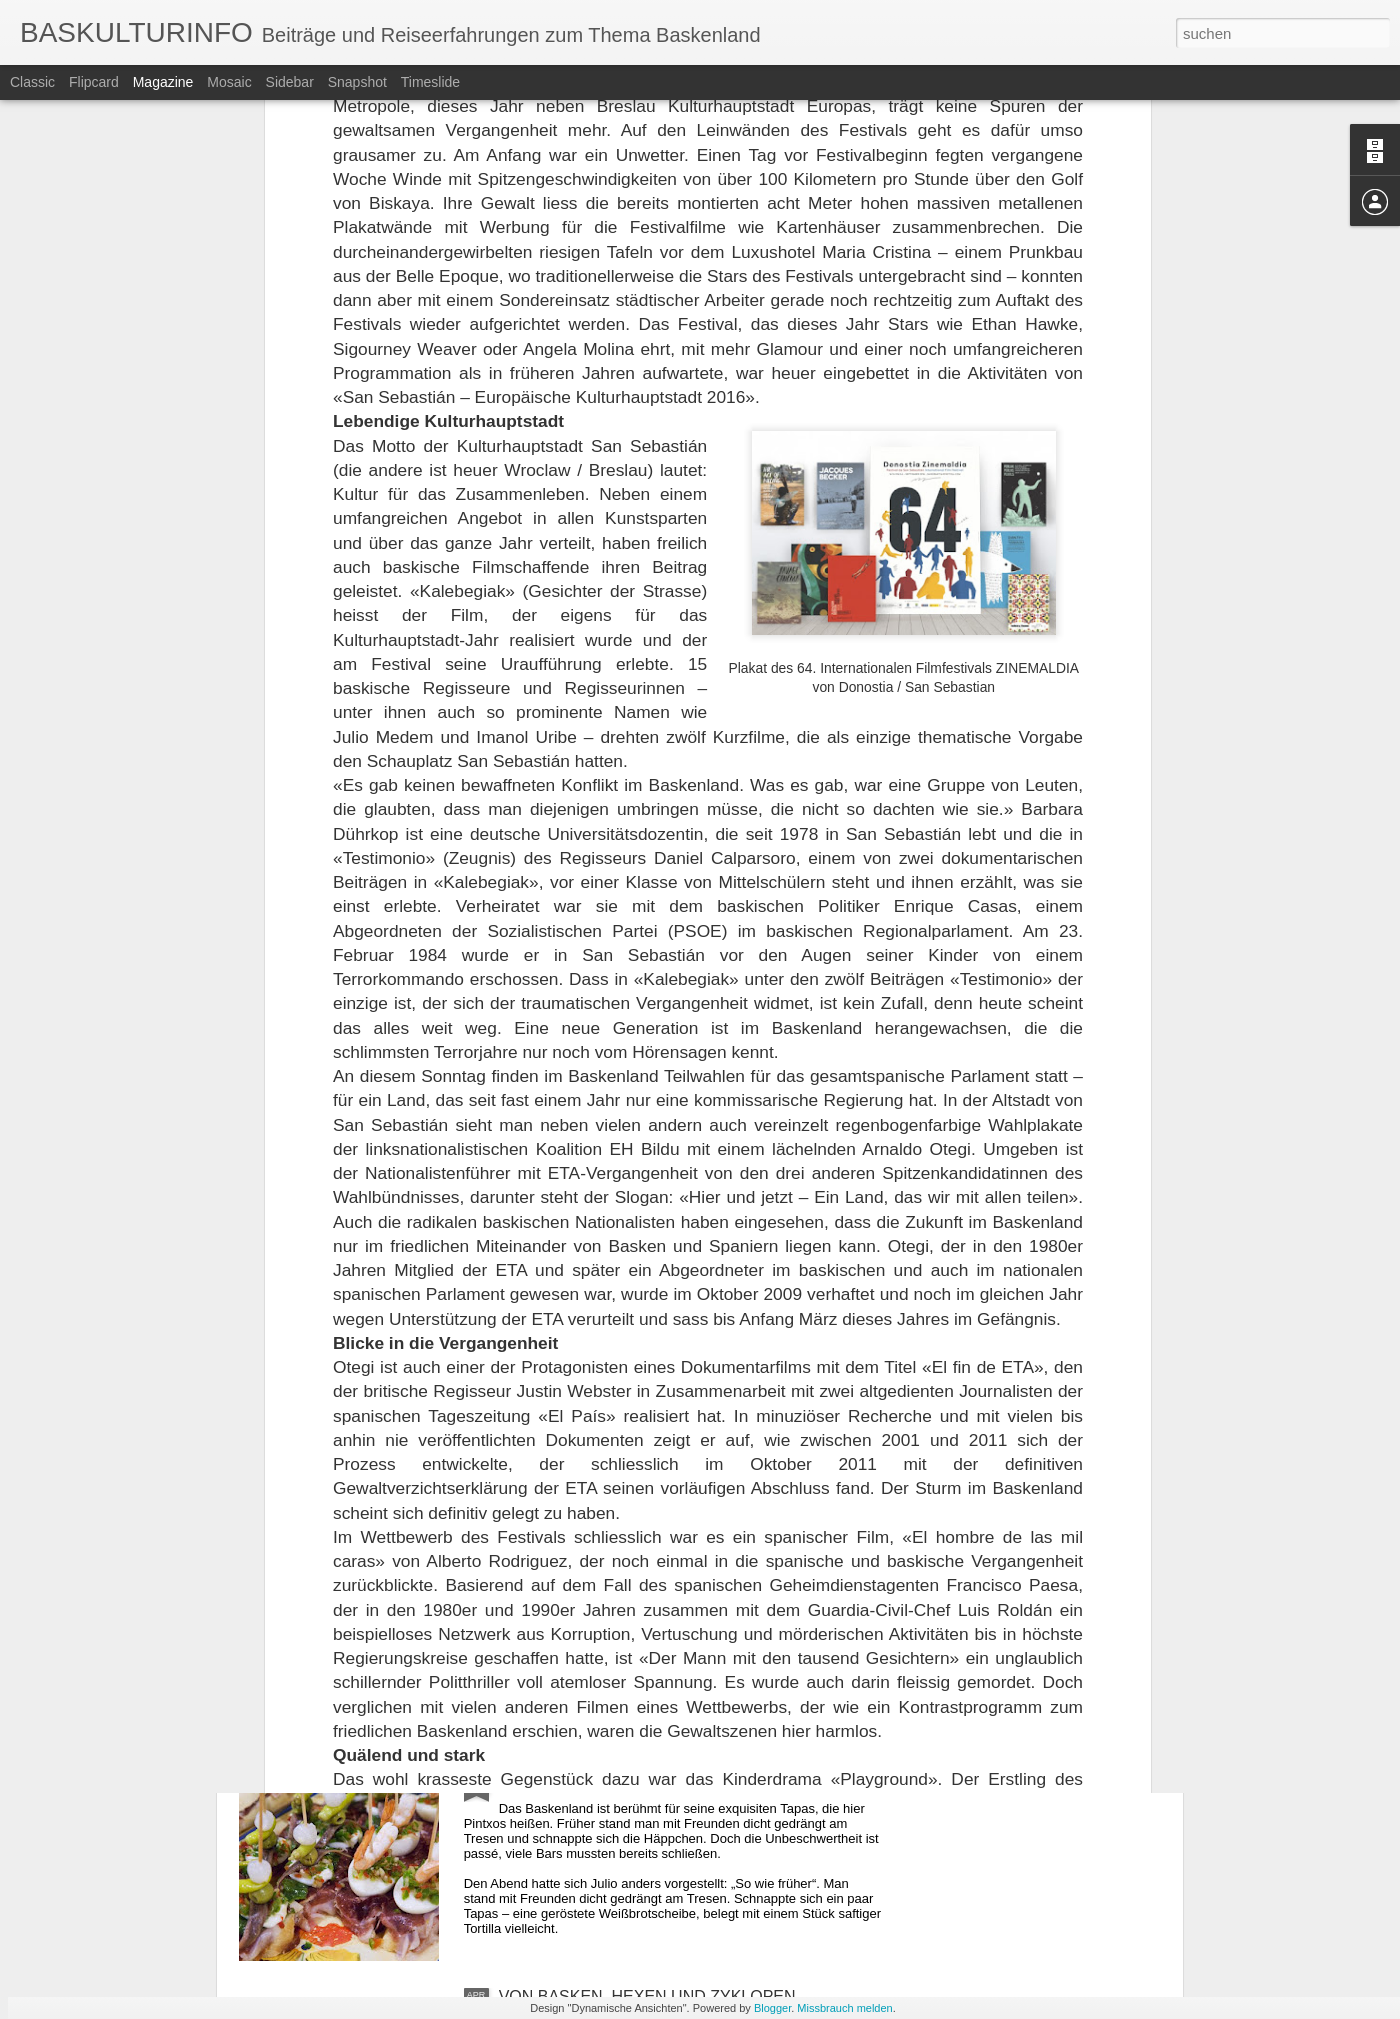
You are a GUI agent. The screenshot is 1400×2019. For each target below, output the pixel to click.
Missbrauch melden (844, 2008)
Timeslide (430, 82)
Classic (32, 82)
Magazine (163, 82)
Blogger (772, 2008)
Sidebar (290, 82)
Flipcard (94, 82)
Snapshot (357, 82)
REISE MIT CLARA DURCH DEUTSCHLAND (660, 1542)
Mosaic (229, 82)
